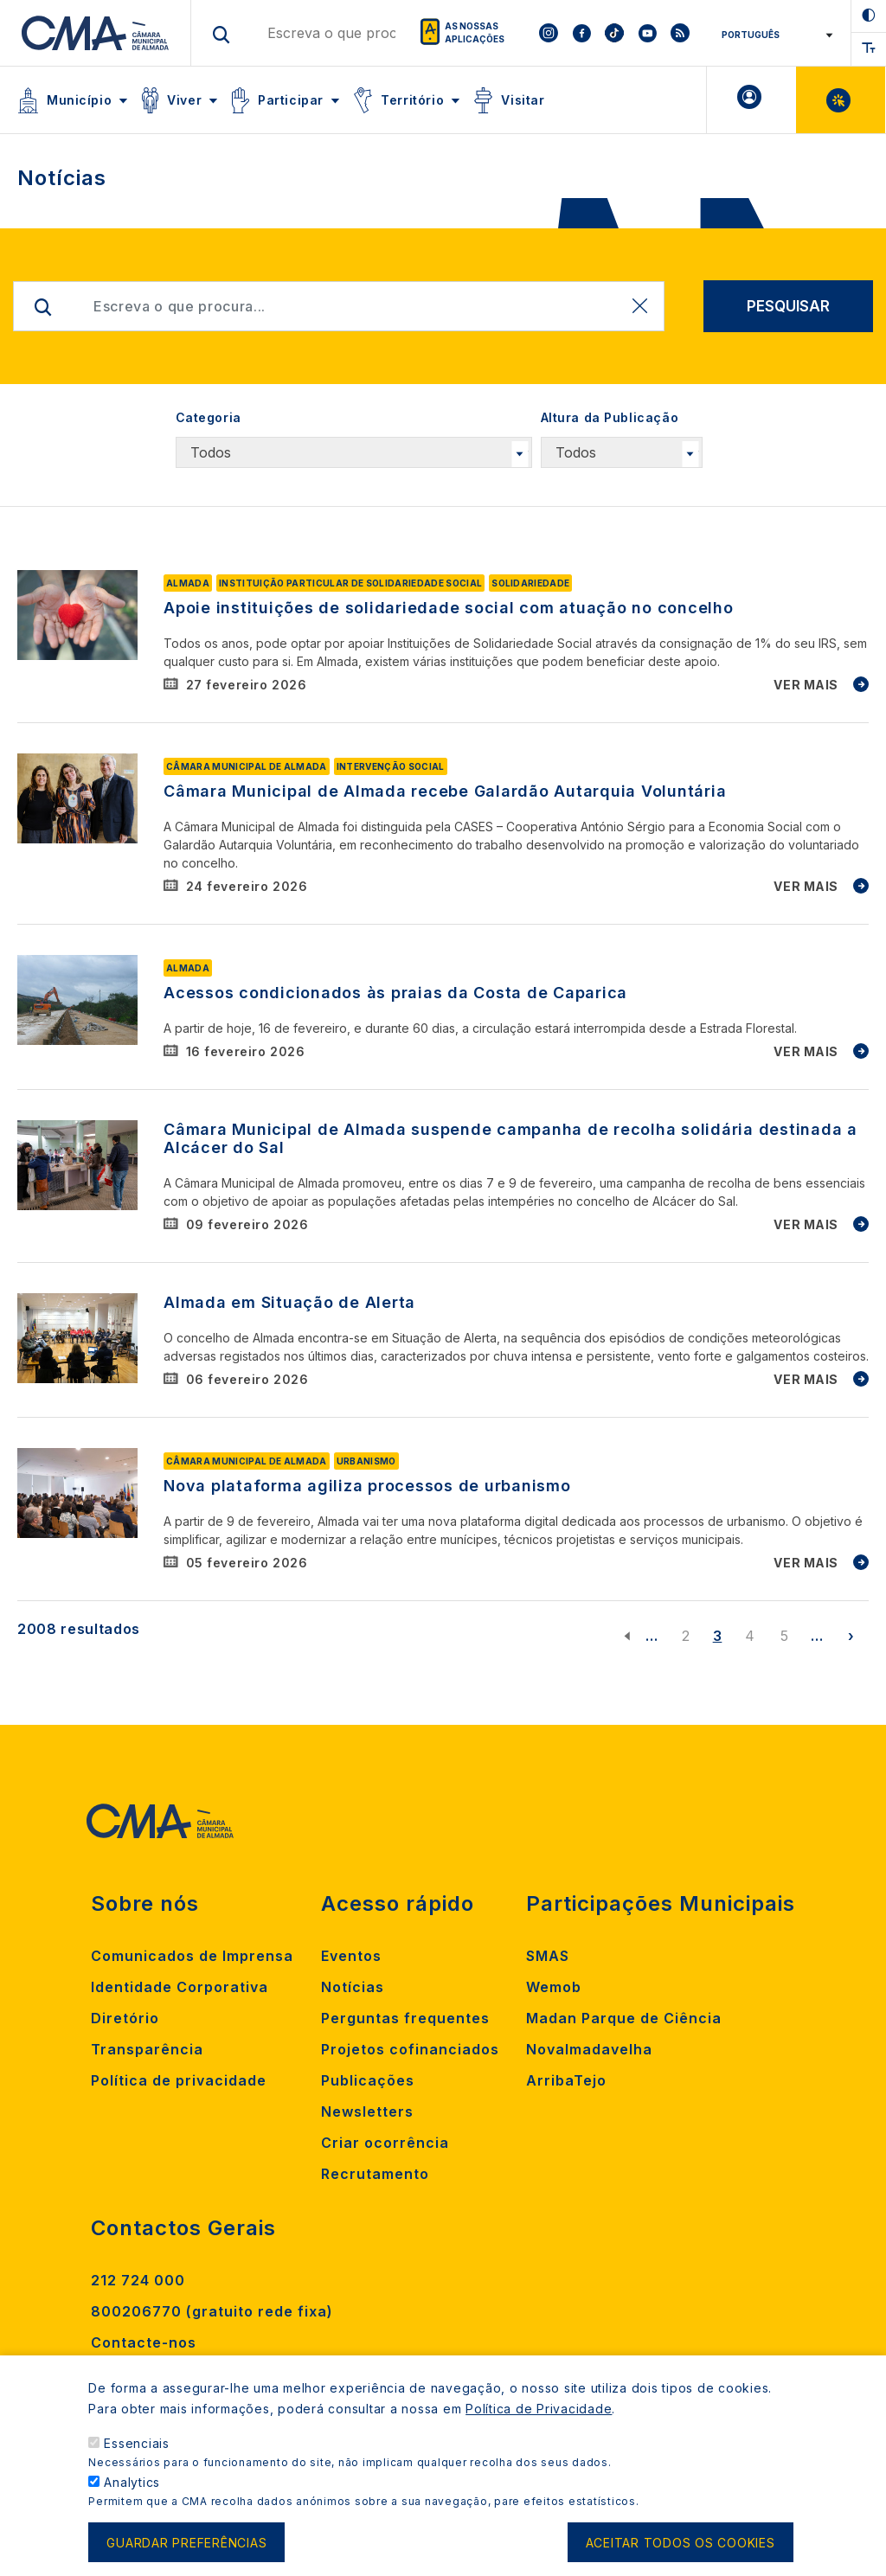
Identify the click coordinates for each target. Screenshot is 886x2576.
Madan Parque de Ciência (624, 2018)
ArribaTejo (566, 2080)
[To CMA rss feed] (680, 32)
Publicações (367, 2080)
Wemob (553, 1987)
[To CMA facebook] (581, 32)
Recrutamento (375, 2173)
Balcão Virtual (840, 100)
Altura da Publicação (610, 417)
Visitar (522, 100)
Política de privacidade (178, 2080)
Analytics (132, 2495)
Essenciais (137, 2456)
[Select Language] (771, 35)
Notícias (352, 1987)
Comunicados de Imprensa (192, 1955)
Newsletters (367, 2111)
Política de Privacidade (538, 2421)
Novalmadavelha (589, 2049)
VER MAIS (806, 684)
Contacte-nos (143, 2342)
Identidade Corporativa (179, 1987)
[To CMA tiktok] (614, 32)
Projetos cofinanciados (410, 2049)
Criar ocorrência (385, 2142)
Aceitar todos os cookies (680, 2555)
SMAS (547, 1955)
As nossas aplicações (474, 32)
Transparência (147, 2049)
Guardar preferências (186, 2555)
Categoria (208, 417)
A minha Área (751, 100)
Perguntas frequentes (405, 2018)
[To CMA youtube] (647, 32)
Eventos (351, 1955)
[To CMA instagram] (548, 32)
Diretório (125, 2018)
